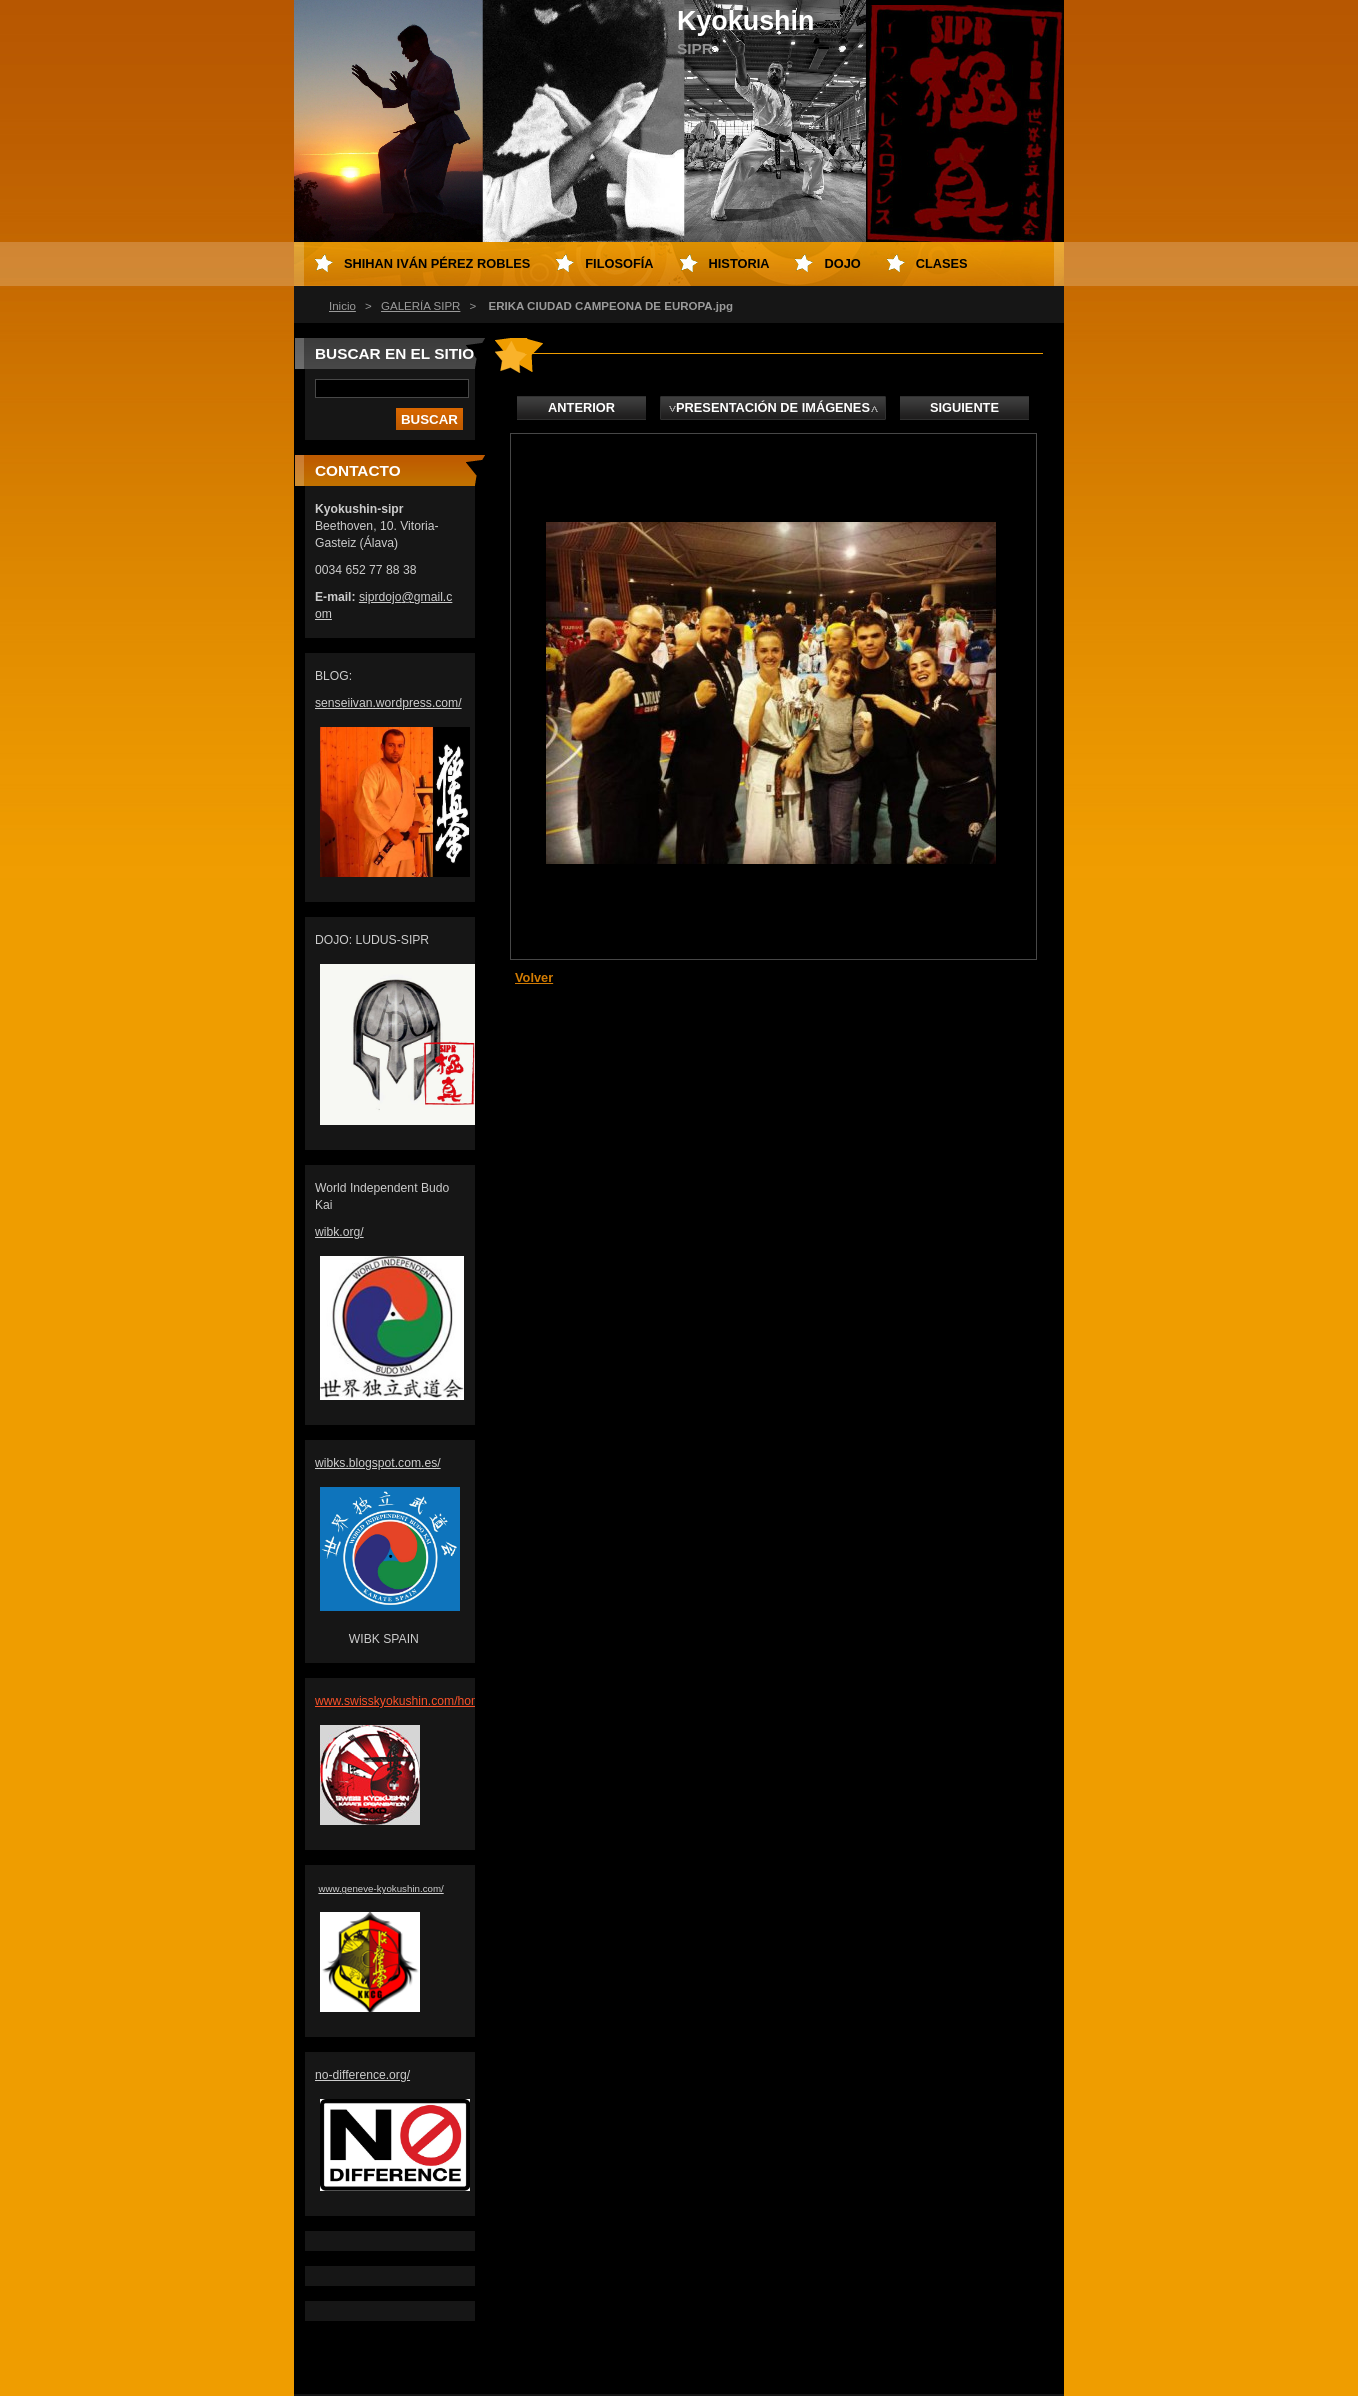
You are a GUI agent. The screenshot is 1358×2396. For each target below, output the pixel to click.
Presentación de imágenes (773, 407)
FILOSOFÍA (619, 263)
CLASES (942, 263)
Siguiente (964, 407)
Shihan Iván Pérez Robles (437, 263)
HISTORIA (739, 263)
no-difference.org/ (362, 2075)
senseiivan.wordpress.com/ (388, 703)
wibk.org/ (339, 1232)
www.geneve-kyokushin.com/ (380, 1888)
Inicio (342, 306)
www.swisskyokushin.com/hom (398, 1701)
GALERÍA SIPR (420, 306)
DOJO (842, 263)
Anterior (581, 407)
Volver (534, 977)
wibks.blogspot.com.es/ (378, 1463)
